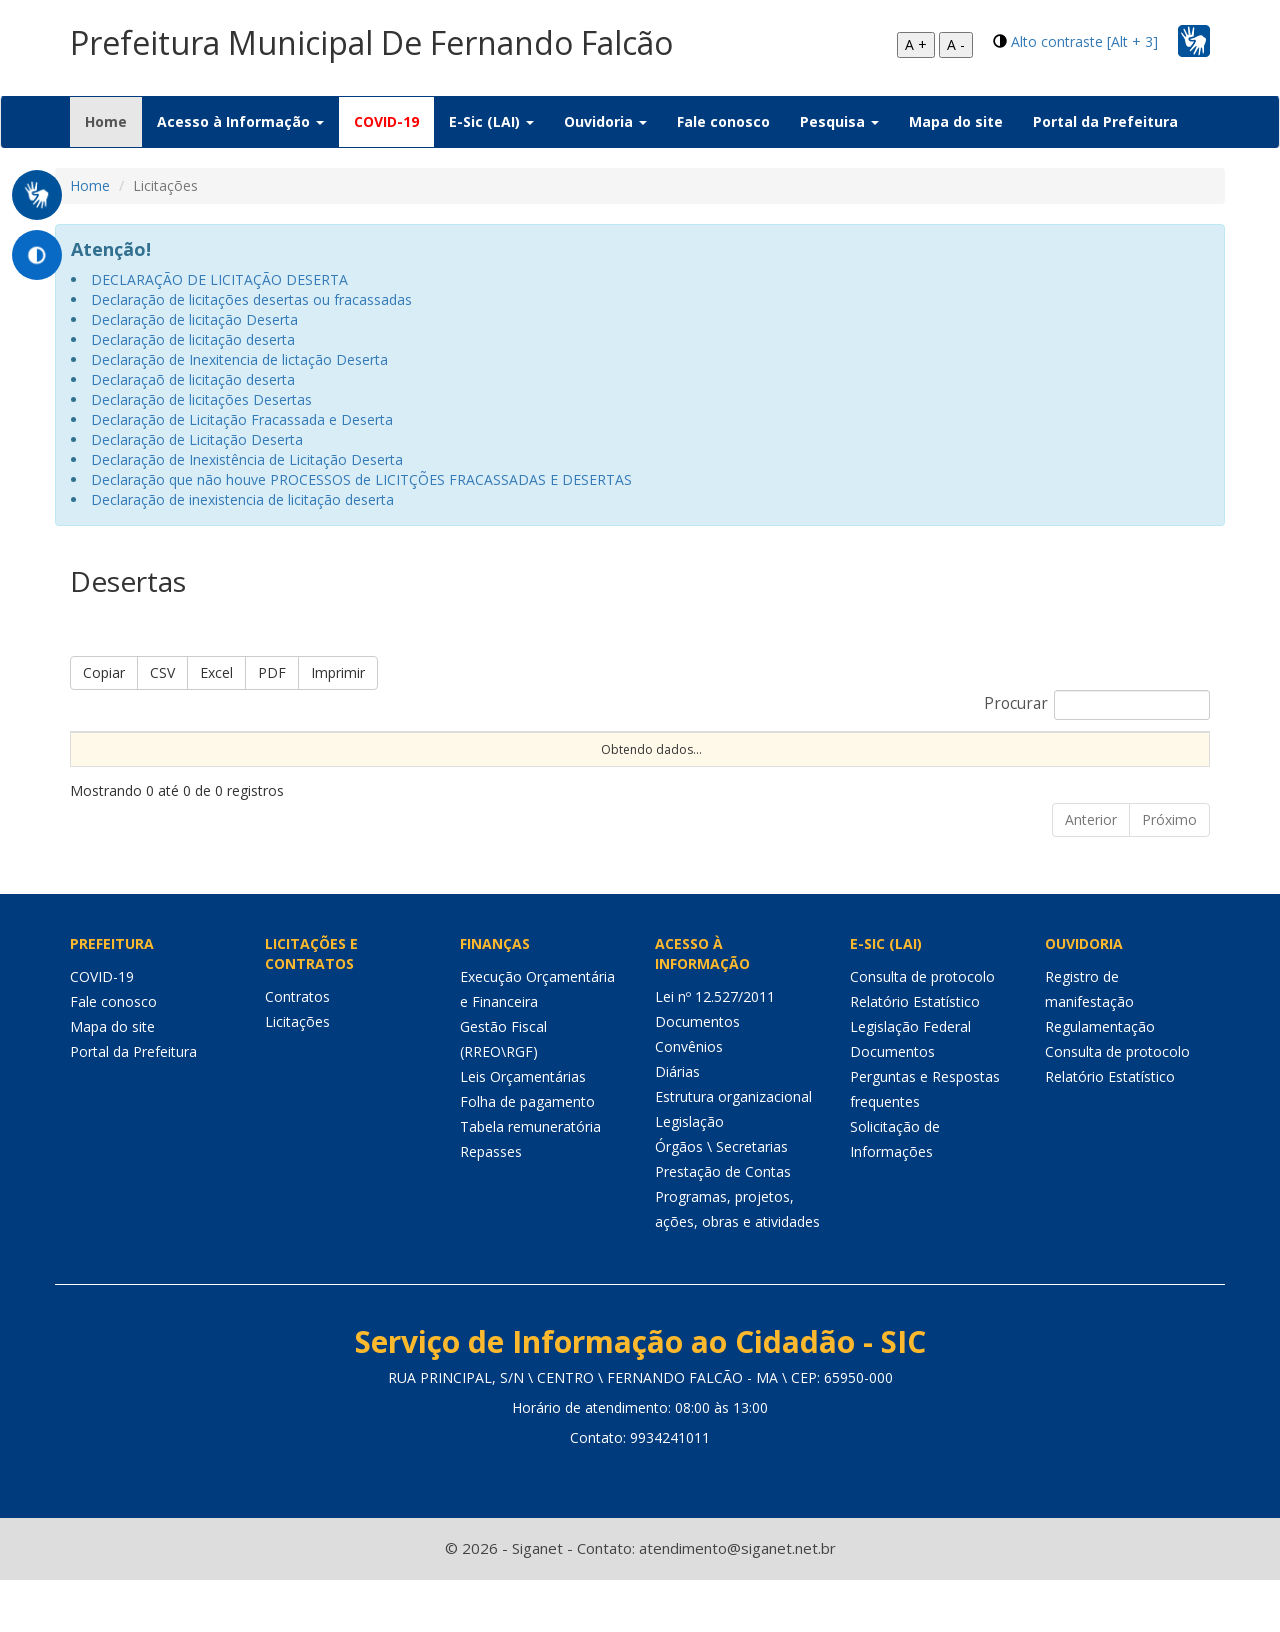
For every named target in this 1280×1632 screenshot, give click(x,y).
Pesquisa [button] (839, 121)
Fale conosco (723, 121)
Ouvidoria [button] (605, 121)
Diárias (677, 1124)
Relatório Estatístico (915, 1054)
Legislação (689, 1174)
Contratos (297, 1049)
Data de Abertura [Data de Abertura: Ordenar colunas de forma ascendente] (859, 757)
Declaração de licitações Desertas (201, 399)
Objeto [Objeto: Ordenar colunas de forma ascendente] (769, 765)
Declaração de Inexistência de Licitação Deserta (247, 459)
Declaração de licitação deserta (193, 339)
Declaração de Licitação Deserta (197, 439)
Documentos (697, 1074)
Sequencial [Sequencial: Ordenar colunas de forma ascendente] (114, 765)
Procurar (1097, 705)
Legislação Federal (910, 1079)
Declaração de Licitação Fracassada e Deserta (242, 419)
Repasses (491, 1204)
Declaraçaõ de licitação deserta (193, 379)
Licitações (297, 1074)
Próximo (1169, 872)
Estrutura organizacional (733, 1149)
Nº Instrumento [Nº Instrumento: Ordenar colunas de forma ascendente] (341, 757)
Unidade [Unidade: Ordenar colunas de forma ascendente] (1076, 765)
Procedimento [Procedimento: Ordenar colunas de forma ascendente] (595, 765)
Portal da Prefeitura (1105, 121)
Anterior (1091, 872)
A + (916, 44)
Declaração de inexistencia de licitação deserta (242, 499)
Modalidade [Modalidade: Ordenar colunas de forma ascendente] (473, 765)
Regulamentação (1100, 1079)
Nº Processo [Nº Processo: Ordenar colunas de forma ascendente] (217, 757)
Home (113, 121)
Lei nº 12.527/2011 (715, 1049)
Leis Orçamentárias (523, 1129)
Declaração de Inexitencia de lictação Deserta (239, 359)
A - (956, 44)
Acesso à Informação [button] (240, 121)
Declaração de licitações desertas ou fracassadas (251, 299)
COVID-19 (386, 121)
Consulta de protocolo (922, 1029)
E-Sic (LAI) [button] (491, 121)
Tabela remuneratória (530, 1179)
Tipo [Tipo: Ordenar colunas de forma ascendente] (694, 765)
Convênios (689, 1099)
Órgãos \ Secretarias (721, 1199)
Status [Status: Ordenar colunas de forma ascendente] (990, 765)
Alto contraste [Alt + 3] (1084, 41)
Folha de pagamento (527, 1154)
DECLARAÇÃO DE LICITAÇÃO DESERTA (219, 279)
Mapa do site (956, 121)
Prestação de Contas (723, 1224)
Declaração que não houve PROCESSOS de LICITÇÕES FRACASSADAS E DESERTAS (361, 479)
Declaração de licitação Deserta (194, 319)
